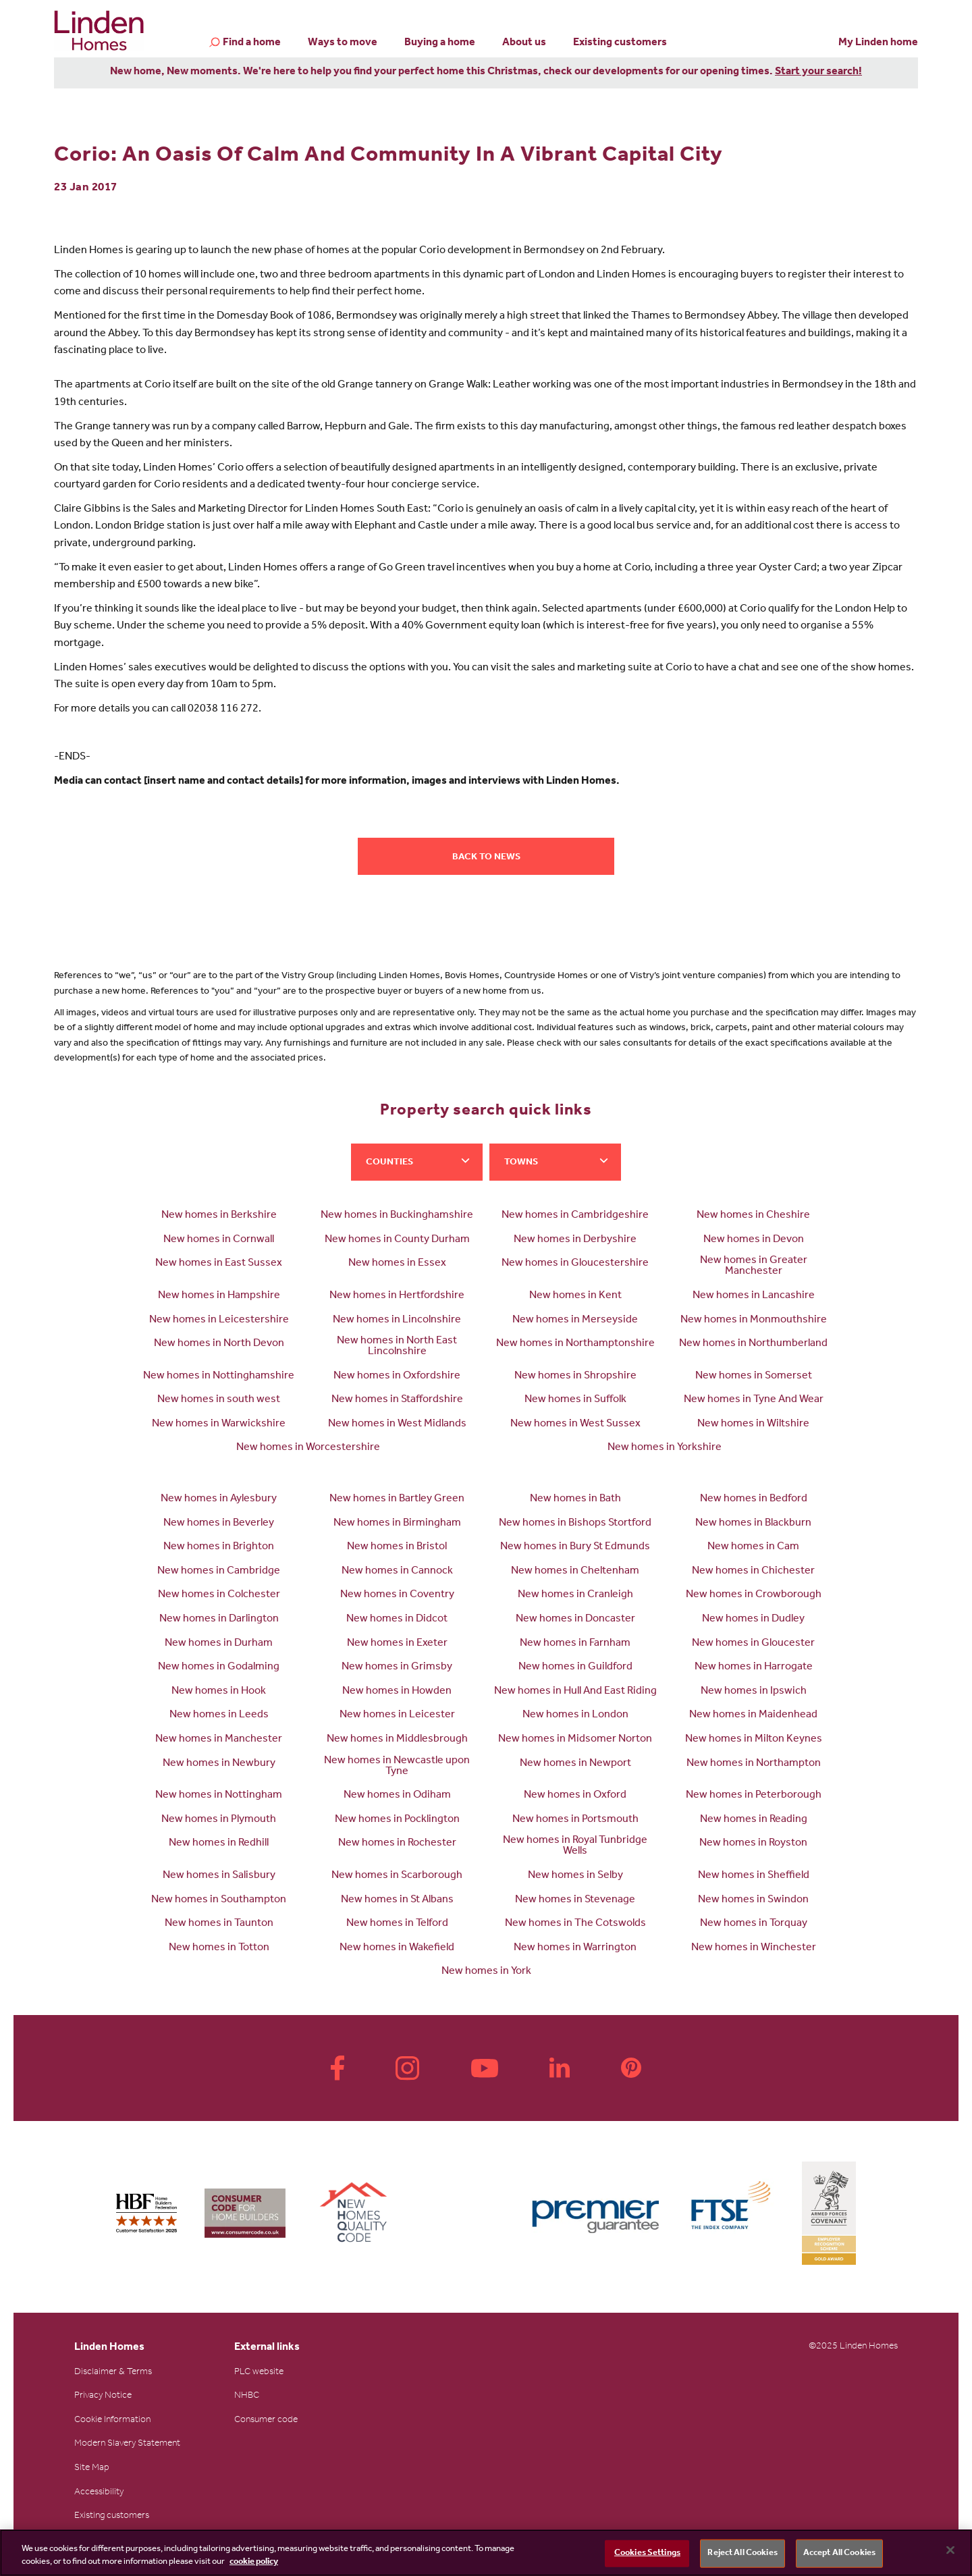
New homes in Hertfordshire (396, 1296)
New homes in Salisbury (219, 1876)
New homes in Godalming (218, 1667)
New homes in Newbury (219, 1764)
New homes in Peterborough (753, 1795)
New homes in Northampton (753, 1764)
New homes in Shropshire (575, 1376)
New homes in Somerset (753, 1376)
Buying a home (439, 43)
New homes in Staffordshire (397, 1400)
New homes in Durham (219, 1643)
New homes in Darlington (219, 1619)
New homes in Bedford (753, 1499)
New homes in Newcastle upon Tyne (397, 1766)
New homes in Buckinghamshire (397, 1215)
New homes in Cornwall (218, 1240)
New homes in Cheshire (753, 1215)
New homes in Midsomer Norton (575, 1739)
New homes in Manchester (218, 1739)
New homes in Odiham (397, 1795)
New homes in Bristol (397, 1547)
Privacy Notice (103, 2396)
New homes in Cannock (397, 1571)
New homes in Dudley (753, 1619)
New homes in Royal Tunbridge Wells (575, 1846)
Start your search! (818, 72)
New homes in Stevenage (575, 1900)
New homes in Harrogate (754, 1667)
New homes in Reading (753, 1820)
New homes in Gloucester (753, 1643)
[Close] (950, 2550)
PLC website (259, 2373)
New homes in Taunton (219, 1923)
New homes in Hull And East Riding (575, 1691)
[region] (486, 2552)
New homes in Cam (753, 1547)
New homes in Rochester (397, 1843)
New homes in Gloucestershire (575, 1263)
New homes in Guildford (575, 1667)
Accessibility (99, 2493)
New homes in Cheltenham (575, 1571)
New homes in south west (218, 1400)
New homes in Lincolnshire (397, 1320)
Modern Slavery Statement (127, 2444)
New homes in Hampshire (219, 1296)
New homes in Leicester (397, 1715)
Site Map (91, 2468)
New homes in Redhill (219, 1843)
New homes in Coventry (397, 1595)
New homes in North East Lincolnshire (397, 1347)
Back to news (486, 858)
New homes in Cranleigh (575, 1595)
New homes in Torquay (753, 1923)
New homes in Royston (753, 1843)
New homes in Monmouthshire (753, 1320)
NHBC (246, 2396)
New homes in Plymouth (218, 1820)
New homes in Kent (575, 1296)
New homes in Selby (575, 1876)
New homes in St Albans (397, 1900)
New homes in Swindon (753, 1900)
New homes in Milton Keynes (753, 1739)
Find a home (252, 44)
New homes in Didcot (397, 1619)
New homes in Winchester (753, 1948)
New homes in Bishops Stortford (575, 1523)
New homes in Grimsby (397, 1667)
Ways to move (342, 43)
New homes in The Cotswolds (575, 1923)
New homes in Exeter (397, 1643)
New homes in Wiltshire (753, 1424)
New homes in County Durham (397, 1240)
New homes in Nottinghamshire (218, 1376)
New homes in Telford (397, 1923)
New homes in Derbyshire (575, 1240)
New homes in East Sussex (218, 1263)
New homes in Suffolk (575, 1400)
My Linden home (878, 43)
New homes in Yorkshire (665, 1448)
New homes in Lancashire (754, 1296)
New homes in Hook (218, 1691)
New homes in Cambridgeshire (575, 1215)
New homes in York (486, 1971)
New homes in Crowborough (753, 1595)
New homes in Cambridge (218, 1571)
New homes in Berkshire (219, 1215)
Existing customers (620, 43)
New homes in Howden (397, 1691)
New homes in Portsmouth (575, 1820)
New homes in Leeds (219, 1715)
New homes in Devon (753, 1240)
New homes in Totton (219, 1948)
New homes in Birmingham (397, 1523)
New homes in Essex (397, 1263)
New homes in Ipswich (754, 1691)
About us (524, 43)
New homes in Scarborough (396, 1876)
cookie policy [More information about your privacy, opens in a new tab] (254, 2562)
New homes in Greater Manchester (753, 1266)
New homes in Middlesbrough (397, 1739)
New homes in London (575, 1715)
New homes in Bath (575, 1499)
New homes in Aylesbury (219, 1499)
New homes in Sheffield (753, 1876)
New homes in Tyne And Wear (754, 1400)
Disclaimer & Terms (113, 2373)
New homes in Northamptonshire (575, 1344)
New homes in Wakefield (397, 1948)
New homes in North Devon (219, 1344)
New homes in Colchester (219, 1595)
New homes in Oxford (575, 1795)
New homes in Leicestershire (219, 1320)
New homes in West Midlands (397, 1424)
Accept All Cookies (839, 2553)
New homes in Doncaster (575, 1619)
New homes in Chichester (753, 1571)
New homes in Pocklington (397, 1820)
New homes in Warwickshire (219, 1424)
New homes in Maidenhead (753, 1715)
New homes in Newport (575, 1764)
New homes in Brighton (218, 1547)
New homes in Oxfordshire (396, 1376)
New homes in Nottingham (218, 1795)
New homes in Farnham (575, 1643)
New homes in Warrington (575, 1948)
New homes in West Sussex (575, 1424)
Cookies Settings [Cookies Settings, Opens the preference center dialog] (647, 2553)
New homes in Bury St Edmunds (575, 1547)
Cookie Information (112, 2420)
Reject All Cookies (742, 2553)
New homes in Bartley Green (396, 1499)
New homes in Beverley (218, 1523)
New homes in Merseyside (575, 1320)
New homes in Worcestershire (308, 1448)
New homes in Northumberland (753, 1344)
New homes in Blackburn (753, 1523)
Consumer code (266, 2420)
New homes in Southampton (218, 1900)
